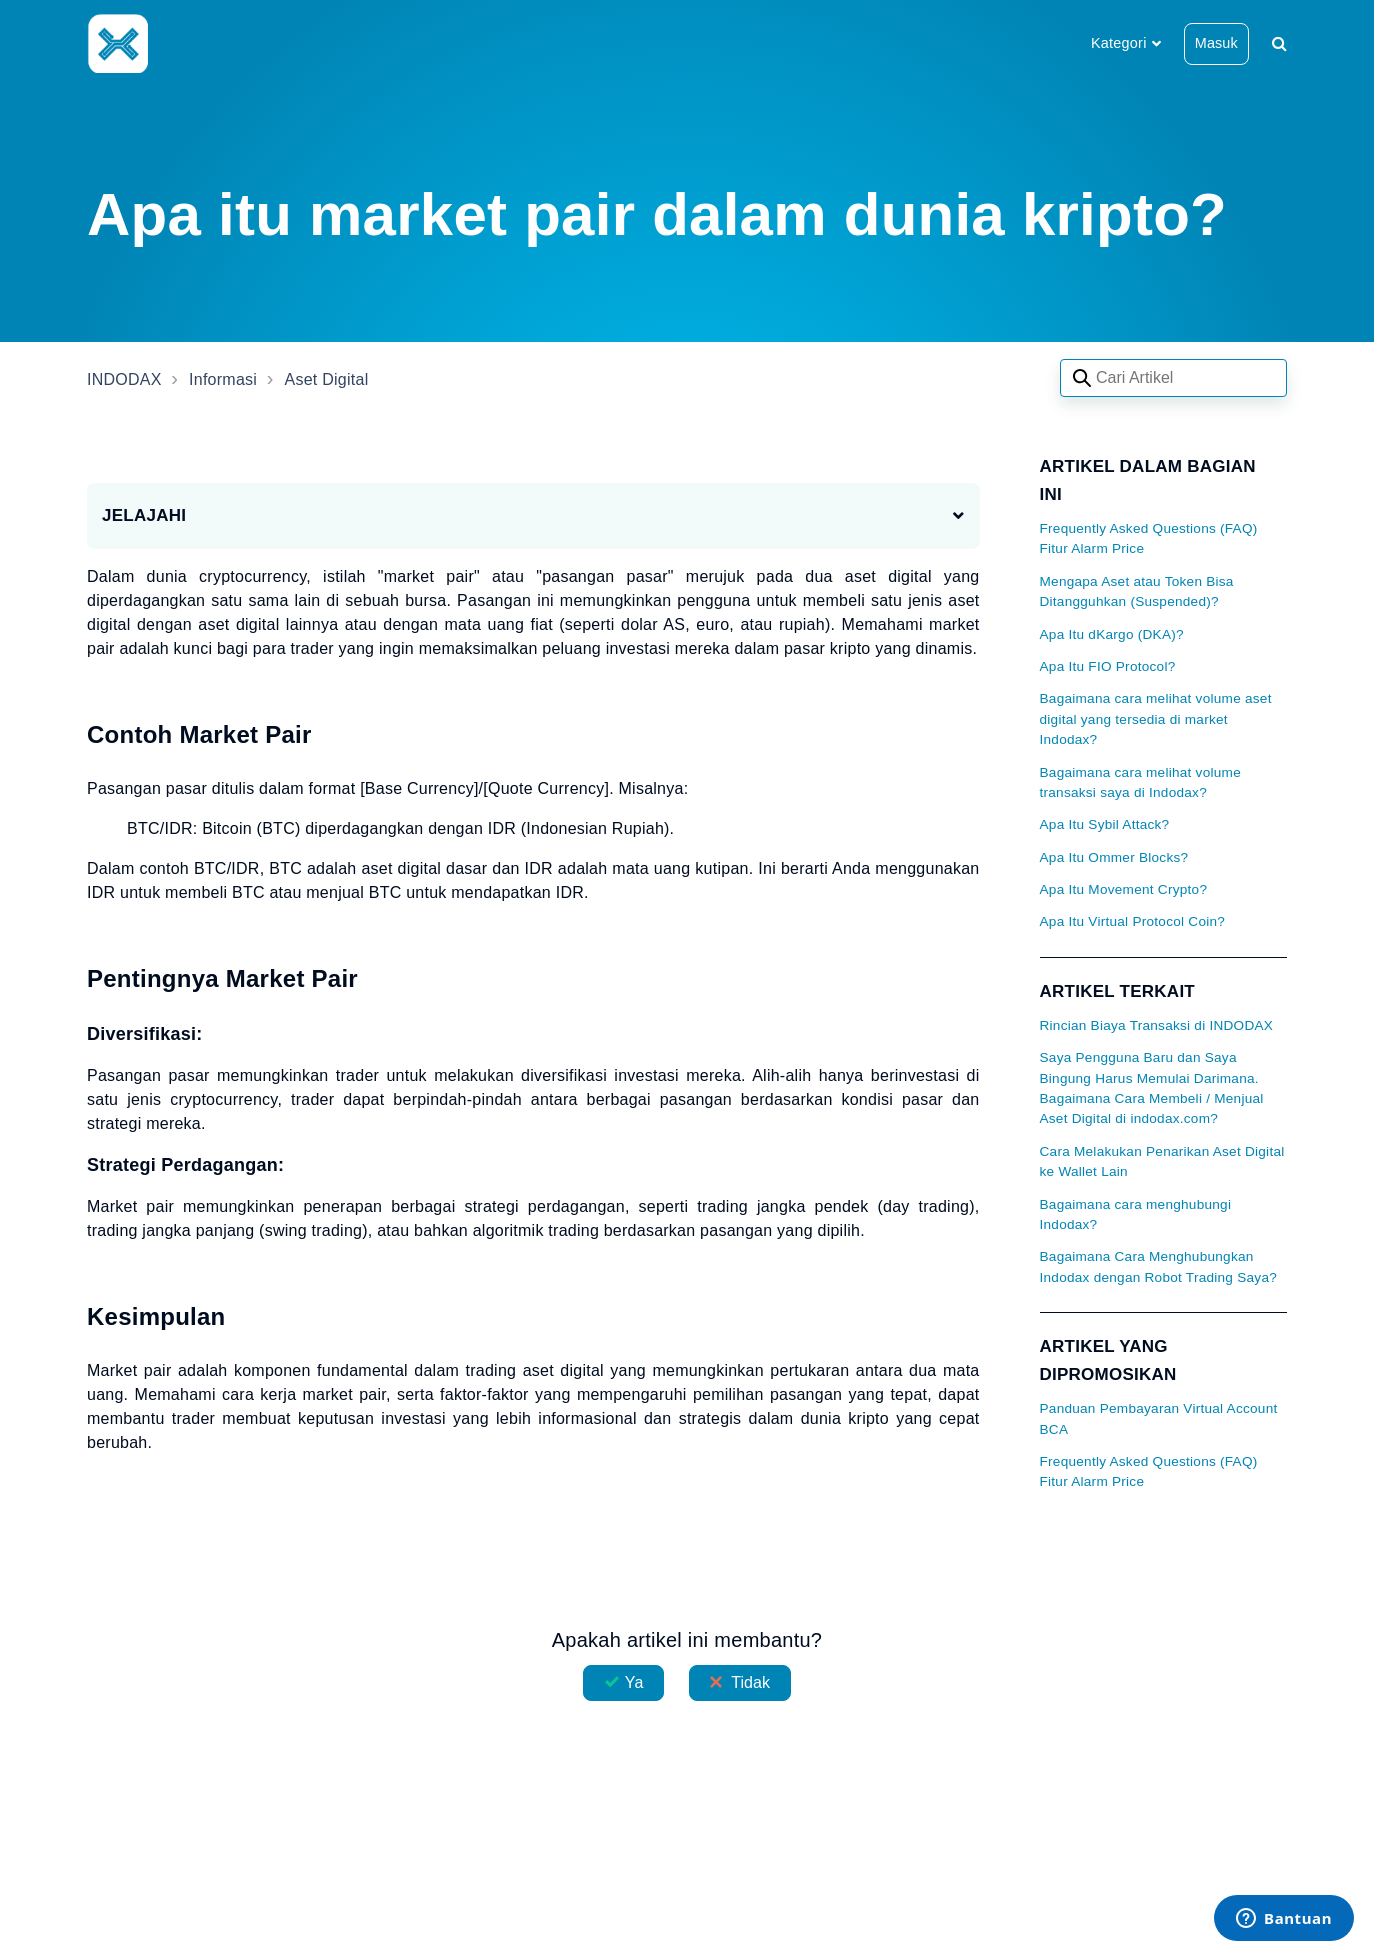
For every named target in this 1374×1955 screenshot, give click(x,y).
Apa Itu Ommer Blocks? (1114, 857)
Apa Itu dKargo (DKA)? (1112, 634)
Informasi (223, 379)
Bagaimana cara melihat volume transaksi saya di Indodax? (1140, 782)
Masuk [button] (1216, 43)
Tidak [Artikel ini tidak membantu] (750, 1682)
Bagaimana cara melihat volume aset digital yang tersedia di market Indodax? (1156, 719)
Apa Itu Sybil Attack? (1105, 824)
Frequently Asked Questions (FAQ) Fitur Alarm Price (1149, 538)
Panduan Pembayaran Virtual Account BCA (1159, 1418)
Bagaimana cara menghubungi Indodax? (1136, 1214)
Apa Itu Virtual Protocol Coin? (1133, 921)
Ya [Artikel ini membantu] (634, 1682)
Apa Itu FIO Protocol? (1108, 666)
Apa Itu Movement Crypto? (1124, 889)
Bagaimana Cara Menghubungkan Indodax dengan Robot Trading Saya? (1159, 1266)
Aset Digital (327, 379)
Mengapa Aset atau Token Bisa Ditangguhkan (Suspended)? (1137, 591)
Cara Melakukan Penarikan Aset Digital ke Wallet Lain (1162, 1161)
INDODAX (124, 379)
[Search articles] (1173, 378)
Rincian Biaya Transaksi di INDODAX (1157, 1025)
